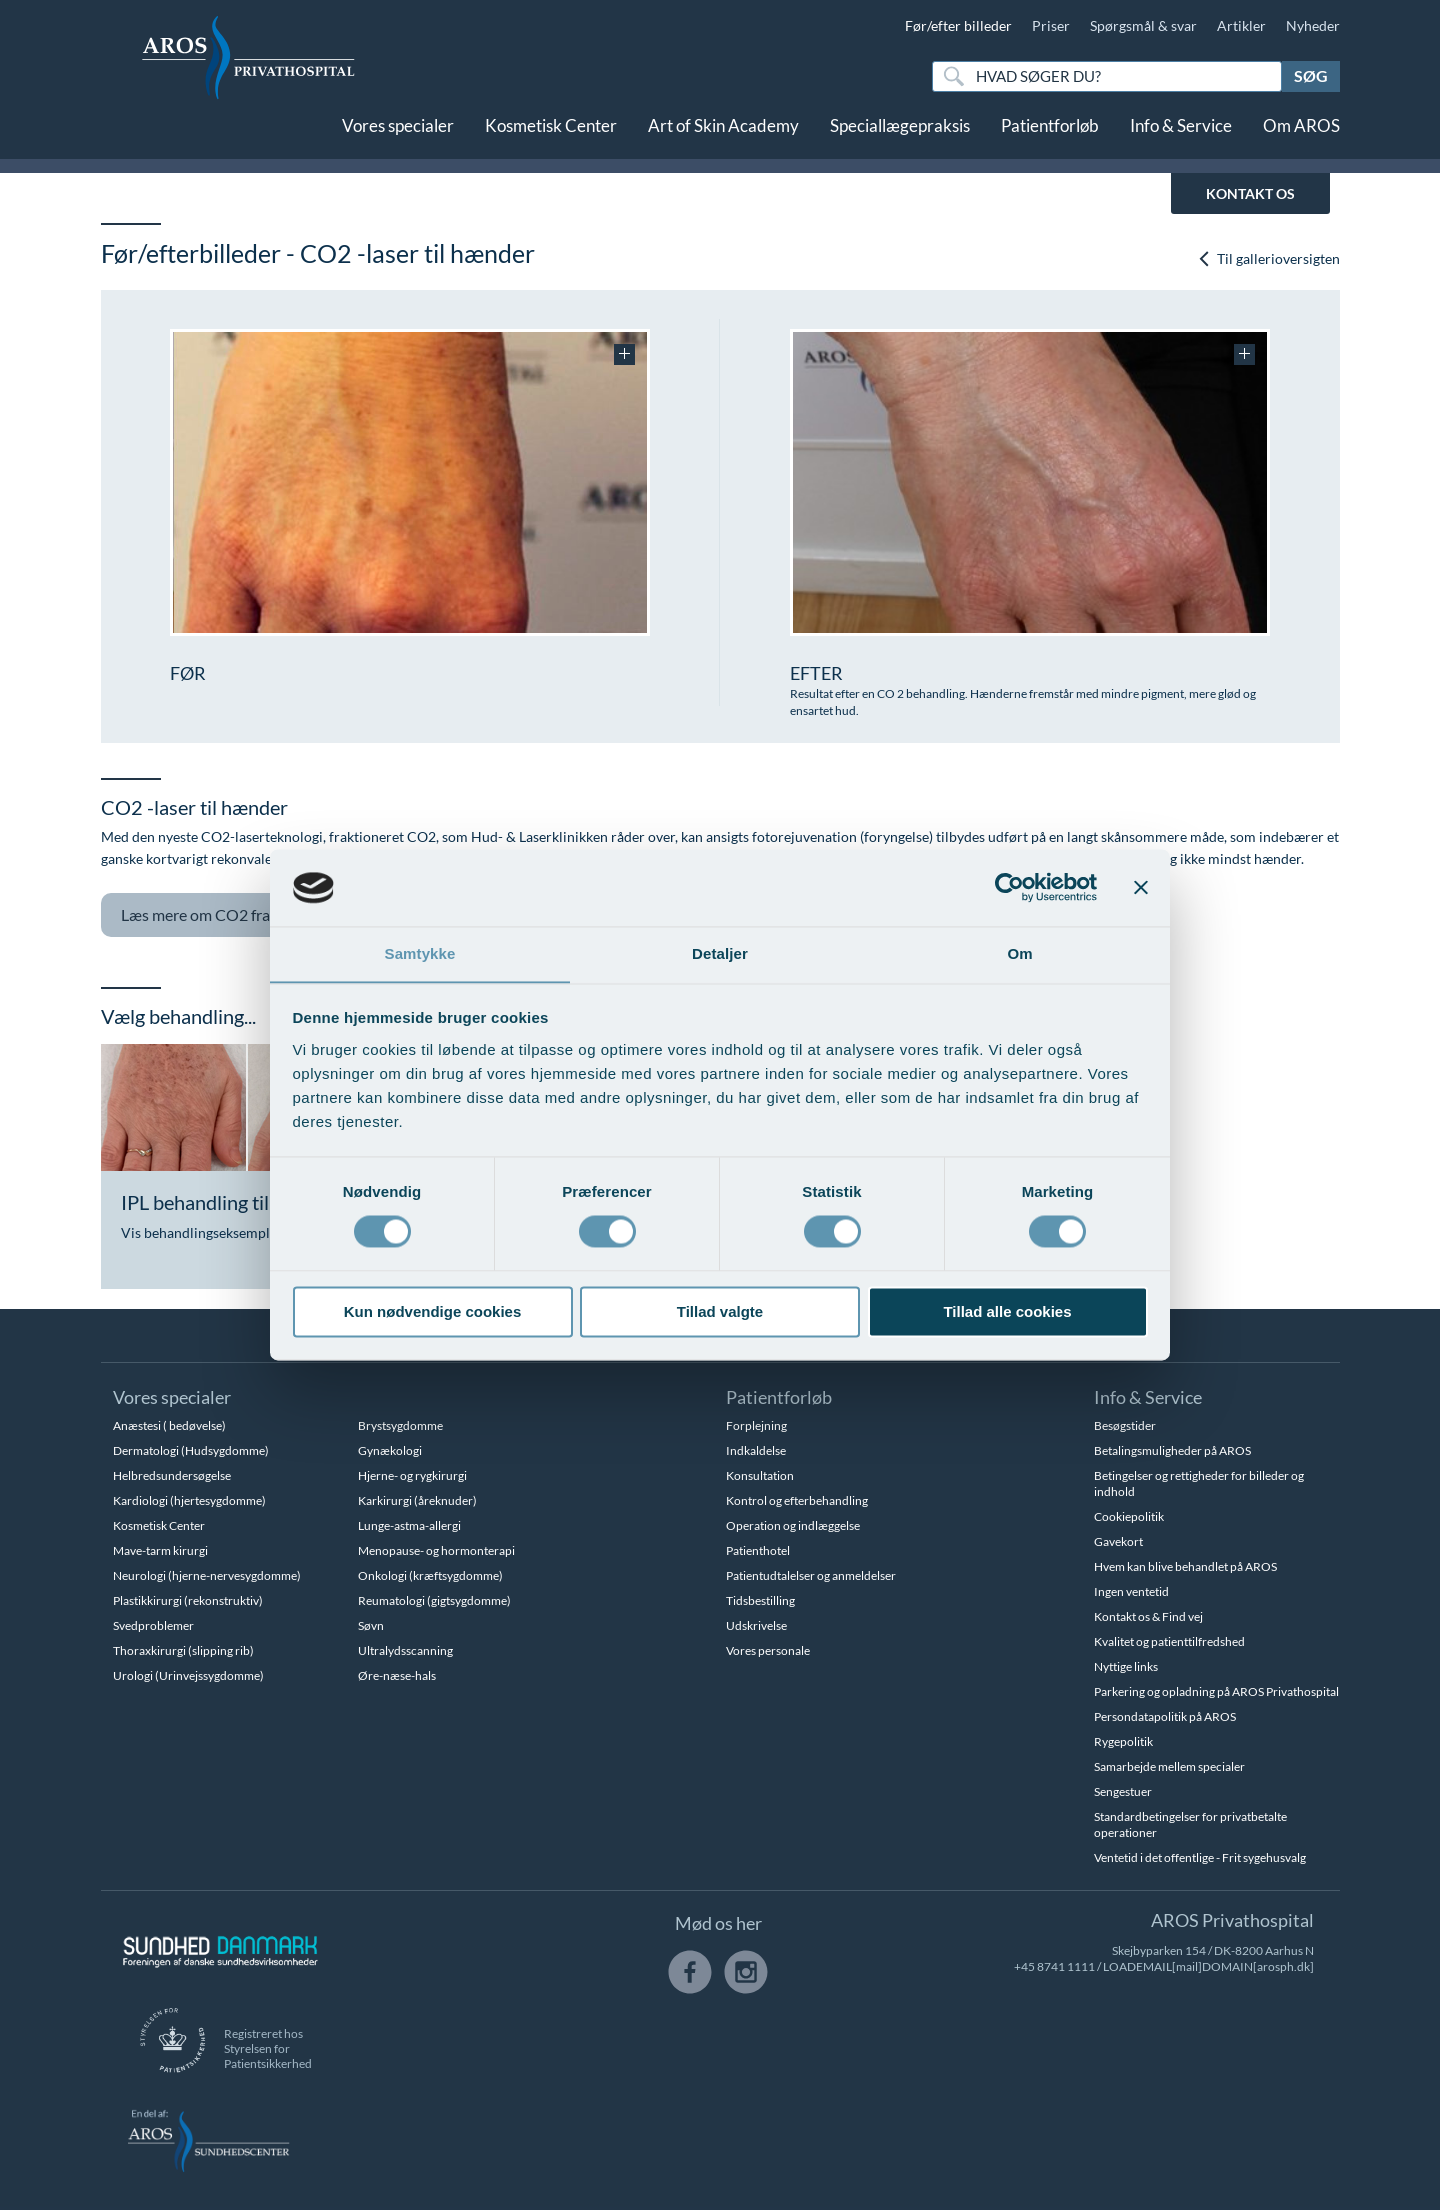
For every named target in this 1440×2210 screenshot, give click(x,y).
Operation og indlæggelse (793, 1525)
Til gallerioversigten (1268, 258)
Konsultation (760, 1475)
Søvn (371, 1625)
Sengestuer (1123, 1791)
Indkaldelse (756, 1450)
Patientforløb (1050, 137)
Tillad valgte (720, 1312)
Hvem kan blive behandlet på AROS (1185, 1566)
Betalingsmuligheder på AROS (1172, 1450)
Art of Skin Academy (723, 137)
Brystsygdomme (400, 1425)
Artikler (1241, 25)
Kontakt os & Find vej (1148, 1616)
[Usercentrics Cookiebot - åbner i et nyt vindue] (1009, 887)
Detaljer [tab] (720, 953)
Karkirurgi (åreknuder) (417, 1500)
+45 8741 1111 (1054, 1966)
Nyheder (1313, 25)
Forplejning (756, 1425)
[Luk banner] (1141, 887)
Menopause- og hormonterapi (436, 1550)
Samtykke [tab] (420, 953)
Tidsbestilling (760, 1600)
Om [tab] (1019, 953)
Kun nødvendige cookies (433, 1312)
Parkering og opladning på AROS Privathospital (1216, 1691)
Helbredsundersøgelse (172, 1475)
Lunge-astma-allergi (409, 1525)
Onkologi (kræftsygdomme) (430, 1575)
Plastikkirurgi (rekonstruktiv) (188, 1600)
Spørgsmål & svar (1143, 25)
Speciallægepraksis (900, 137)
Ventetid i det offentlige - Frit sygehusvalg (1200, 1857)
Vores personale (768, 1650)
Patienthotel (758, 1550)
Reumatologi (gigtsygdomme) (434, 1600)
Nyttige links (1126, 1666)
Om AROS (1301, 137)
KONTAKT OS (1250, 193)
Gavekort (1118, 1541)
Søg (1311, 75)
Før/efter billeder (958, 25)
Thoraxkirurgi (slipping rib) (183, 1650)
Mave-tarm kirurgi (160, 1550)
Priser (1051, 25)
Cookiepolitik (1129, 1516)
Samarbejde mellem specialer (1169, 1766)
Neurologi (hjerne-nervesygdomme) (207, 1575)
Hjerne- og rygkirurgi (412, 1475)
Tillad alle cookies (1007, 1312)
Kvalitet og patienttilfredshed (1169, 1641)
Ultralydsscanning (405, 1650)
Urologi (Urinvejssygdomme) (188, 1675)
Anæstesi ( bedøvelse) (169, 1425)
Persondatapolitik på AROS (1165, 1716)
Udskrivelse (756, 1625)
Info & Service (1181, 137)
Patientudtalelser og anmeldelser (811, 1575)
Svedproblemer (153, 1625)
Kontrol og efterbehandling (797, 1500)
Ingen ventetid (1131, 1591)
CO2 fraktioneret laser (256, 915)
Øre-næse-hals (397, 1675)
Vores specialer (398, 137)
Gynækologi (390, 1450)
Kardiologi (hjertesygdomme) (189, 1500)
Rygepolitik (1123, 1741)
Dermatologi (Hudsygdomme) (191, 1450)
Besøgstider (1125, 1425)
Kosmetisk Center (551, 137)
